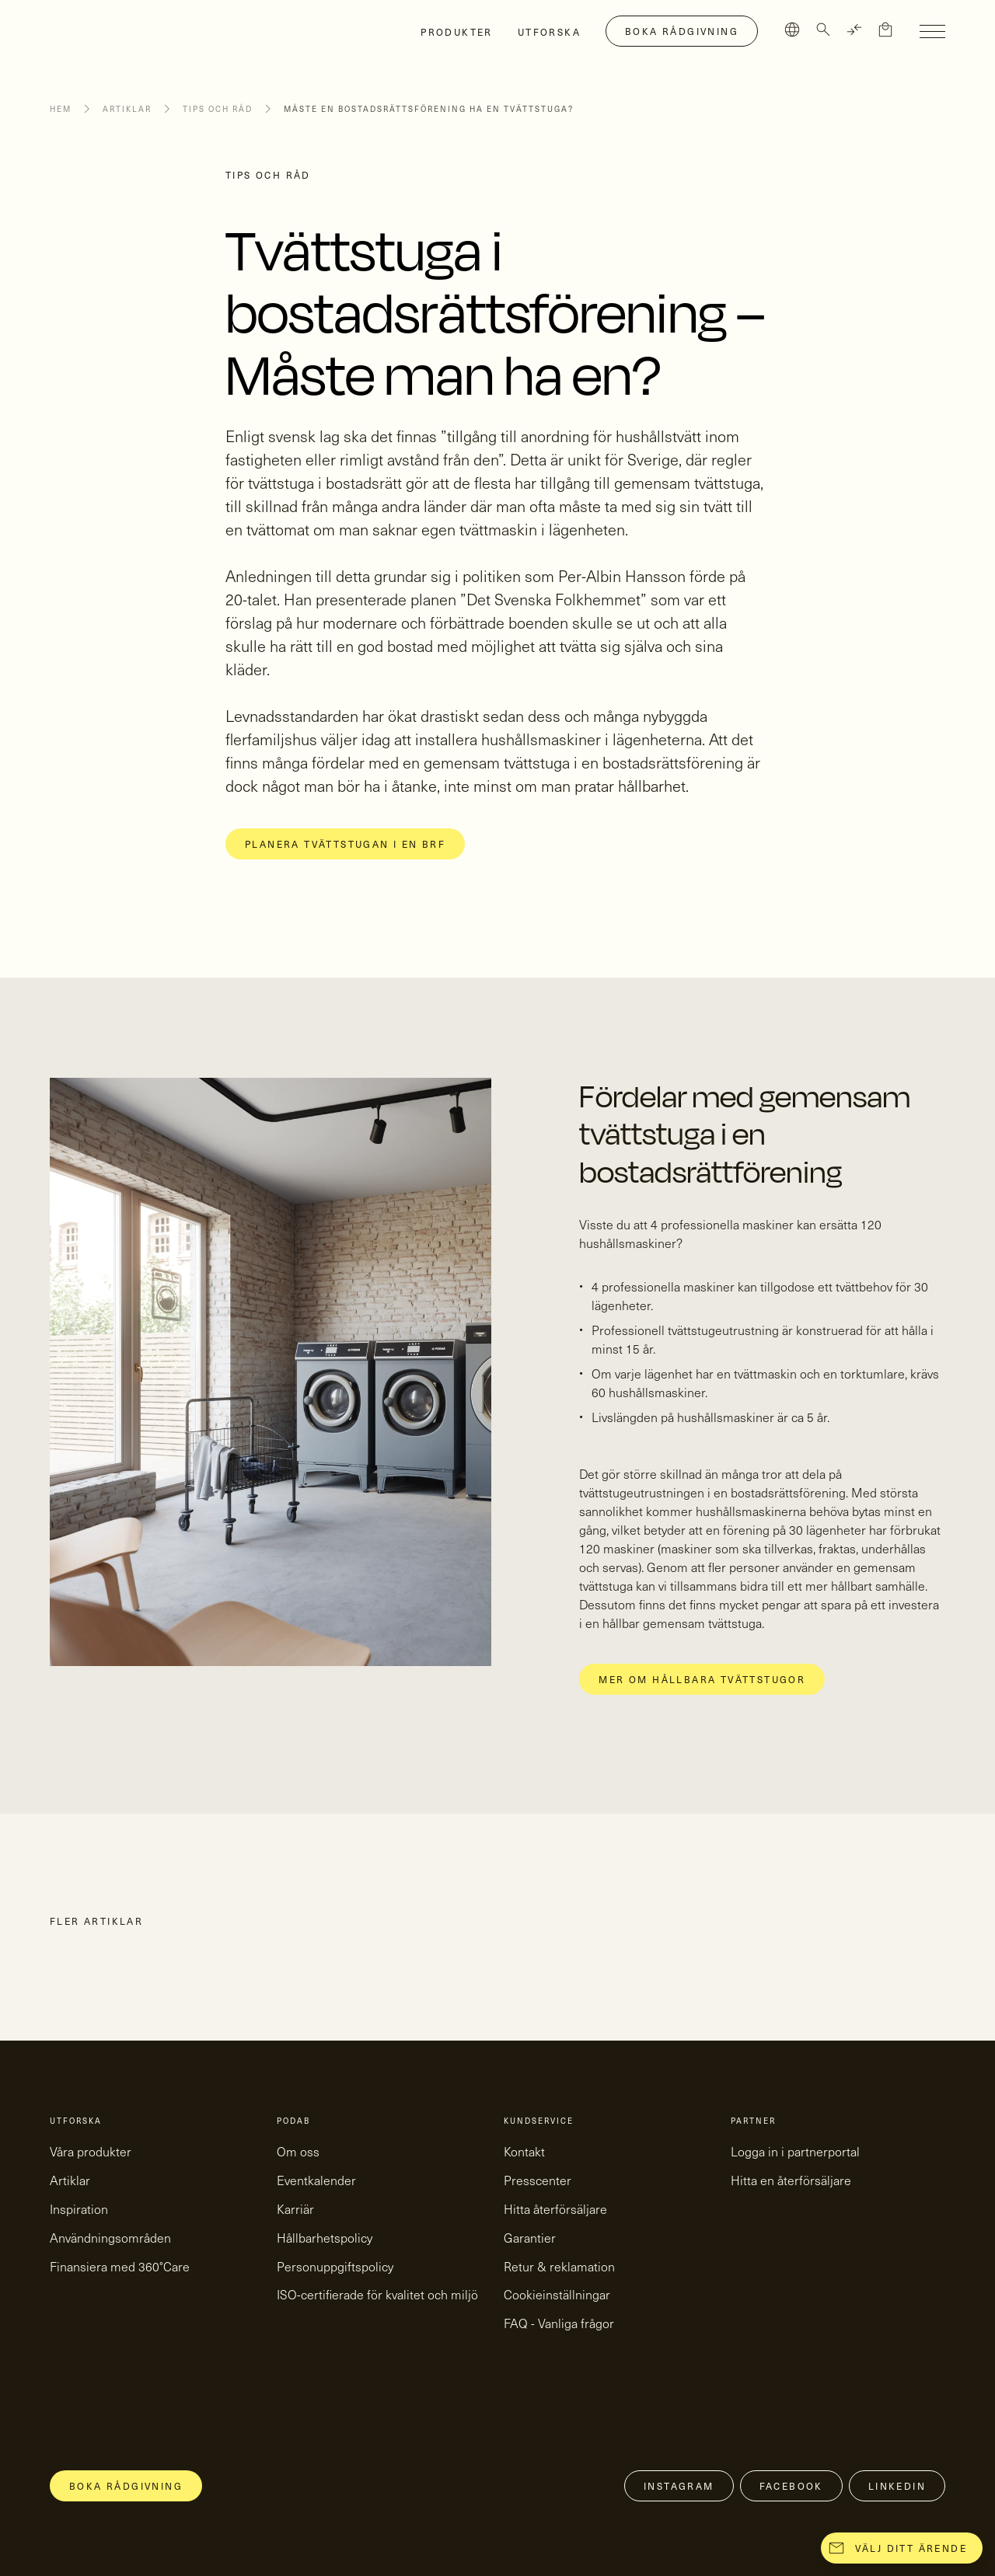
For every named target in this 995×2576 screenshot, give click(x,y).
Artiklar (127, 108)
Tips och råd (218, 108)
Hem (61, 108)
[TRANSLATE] (854, 29)
